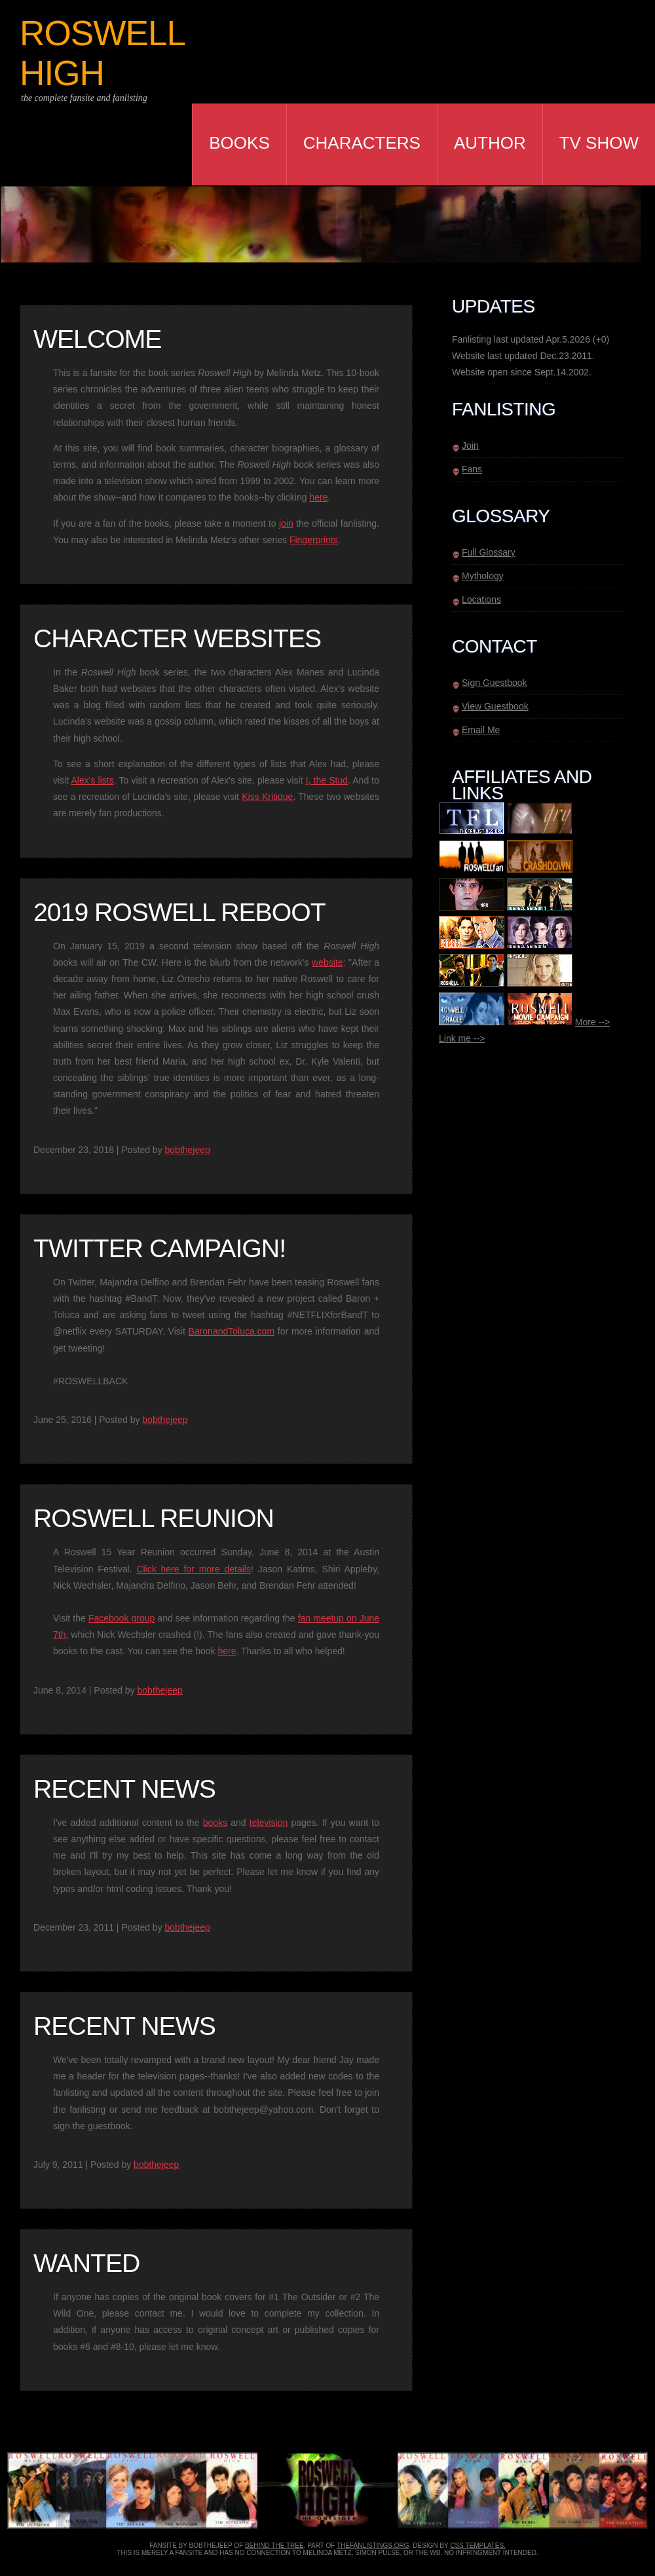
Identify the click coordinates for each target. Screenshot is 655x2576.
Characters (362, 143)
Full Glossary (488, 552)
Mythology (483, 576)
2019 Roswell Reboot (179, 912)
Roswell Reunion (153, 1518)
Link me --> (462, 1038)
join (286, 523)
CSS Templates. (478, 2545)
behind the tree (274, 2545)
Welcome (97, 339)
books (215, 1822)
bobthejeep (187, 1150)
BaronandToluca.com (232, 1331)
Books (239, 143)
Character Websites (177, 638)
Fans (472, 469)
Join (470, 445)
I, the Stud (327, 780)
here (318, 497)
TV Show (599, 143)
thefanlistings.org (373, 2545)
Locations (481, 599)
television (269, 1822)
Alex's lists (92, 780)
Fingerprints (314, 540)
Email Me (481, 730)
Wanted (86, 2263)
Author (490, 143)
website (327, 962)
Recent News (124, 1789)
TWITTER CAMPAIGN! (159, 1248)
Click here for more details (193, 1569)
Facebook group (121, 1618)
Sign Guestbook (494, 682)
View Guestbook (495, 706)
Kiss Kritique (267, 796)
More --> (592, 1022)
